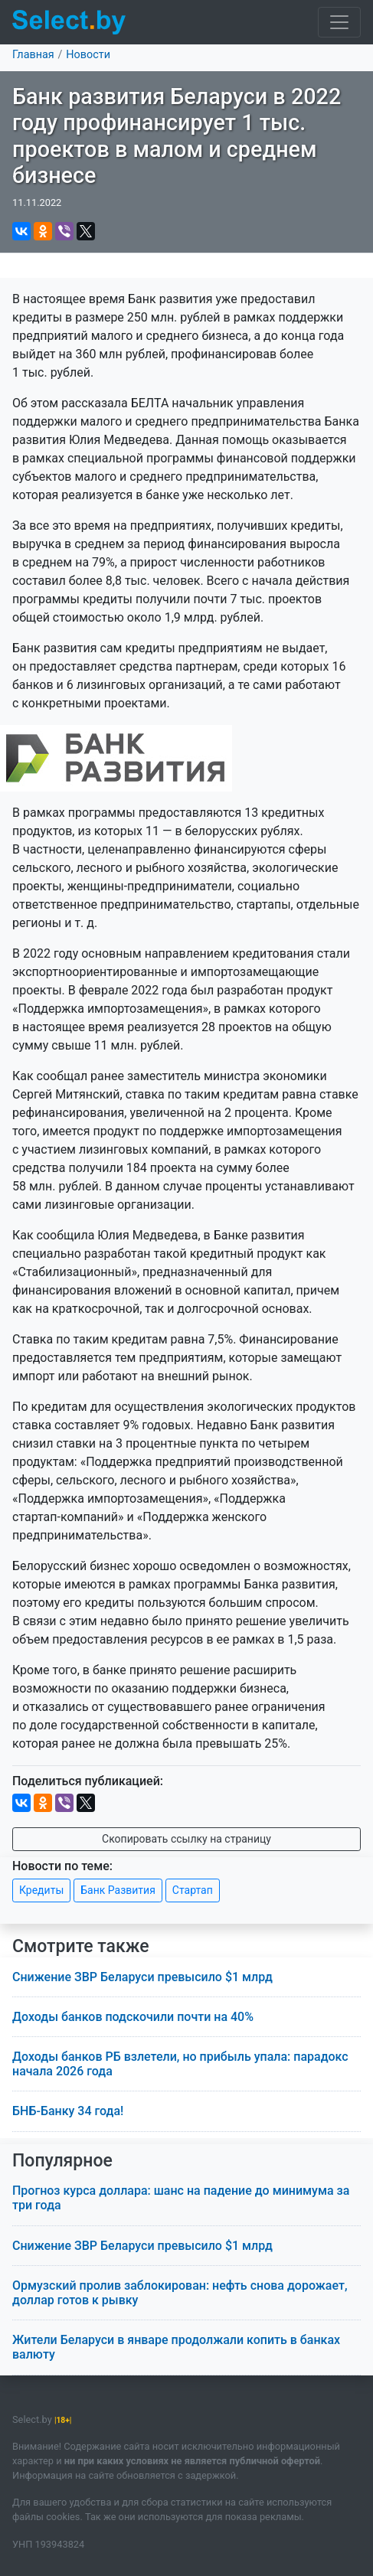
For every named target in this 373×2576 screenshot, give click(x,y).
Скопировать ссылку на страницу (186, 1839)
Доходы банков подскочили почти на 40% (133, 2017)
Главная (33, 54)
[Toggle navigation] (339, 22)
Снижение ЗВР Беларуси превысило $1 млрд (142, 1977)
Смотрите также (80, 1946)
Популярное (62, 2160)
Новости (88, 54)
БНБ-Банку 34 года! (67, 2111)
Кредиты (41, 1890)
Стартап (192, 1890)
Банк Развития (117, 1890)
